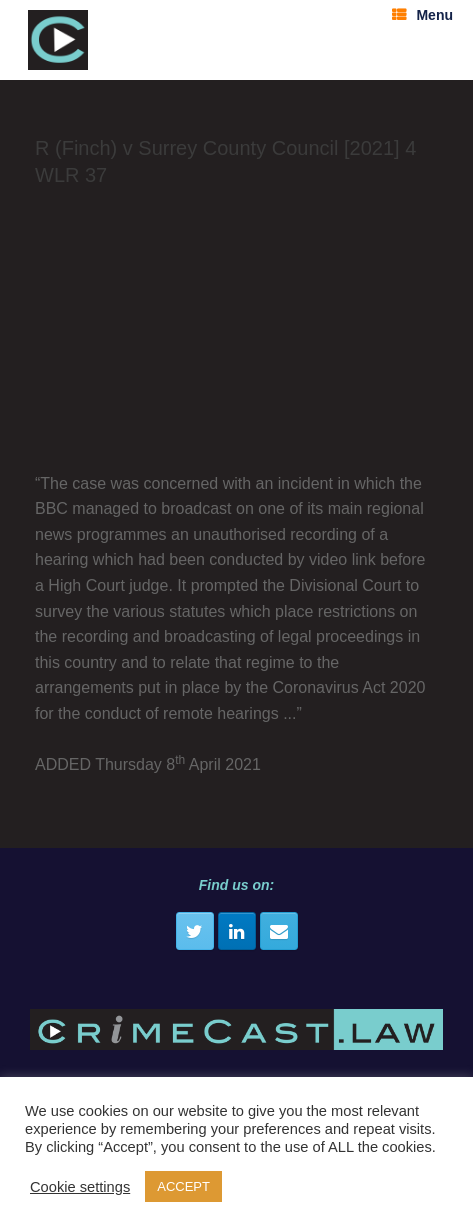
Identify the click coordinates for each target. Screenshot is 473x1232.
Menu (422, 15)
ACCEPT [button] (183, 1186)
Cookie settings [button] (80, 1187)
